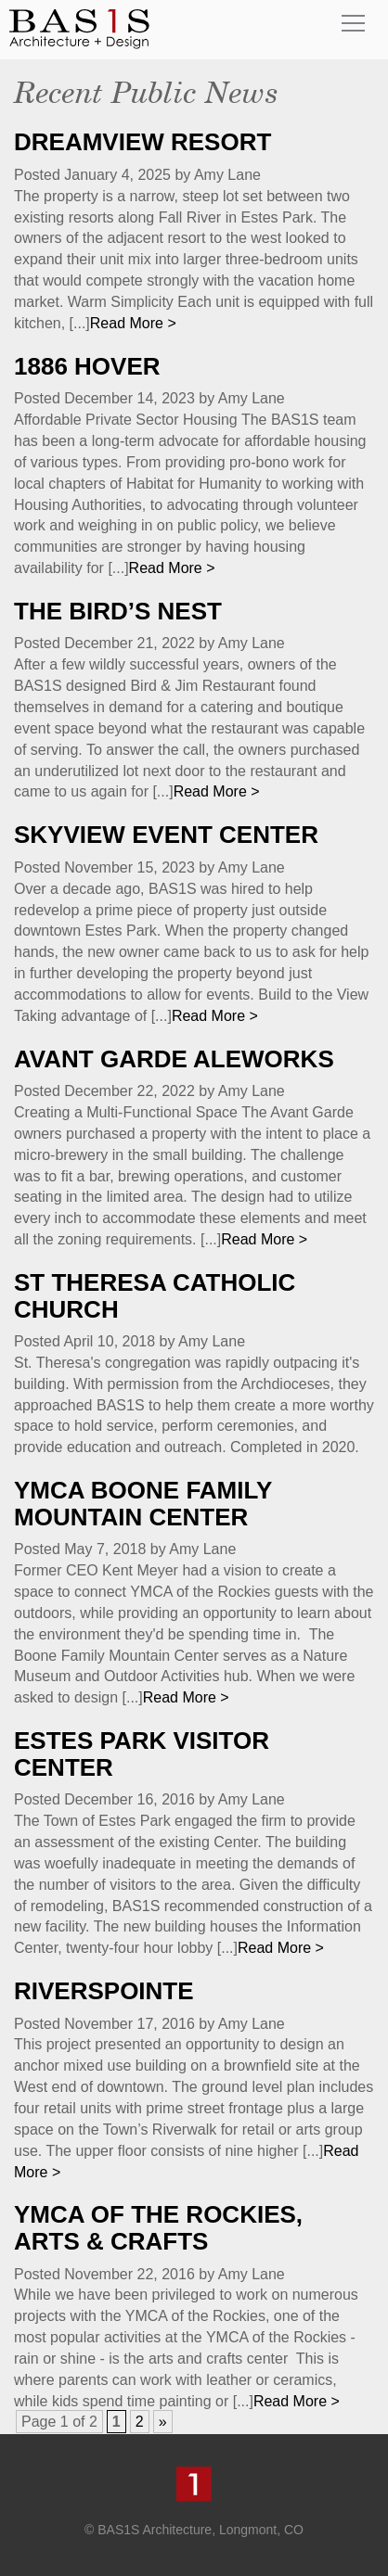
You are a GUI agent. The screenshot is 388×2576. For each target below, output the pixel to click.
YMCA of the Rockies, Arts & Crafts (158, 2227)
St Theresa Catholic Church (154, 1296)
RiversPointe (104, 1991)
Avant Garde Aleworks (174, 1059)
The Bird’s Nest (118, 611)
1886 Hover (87, 366)
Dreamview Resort (142, 142)
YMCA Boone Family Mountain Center (143, 1503)
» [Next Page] (163, 2421)
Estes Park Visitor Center (141, 1754)
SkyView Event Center (166, 834)
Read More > (133, 323)
